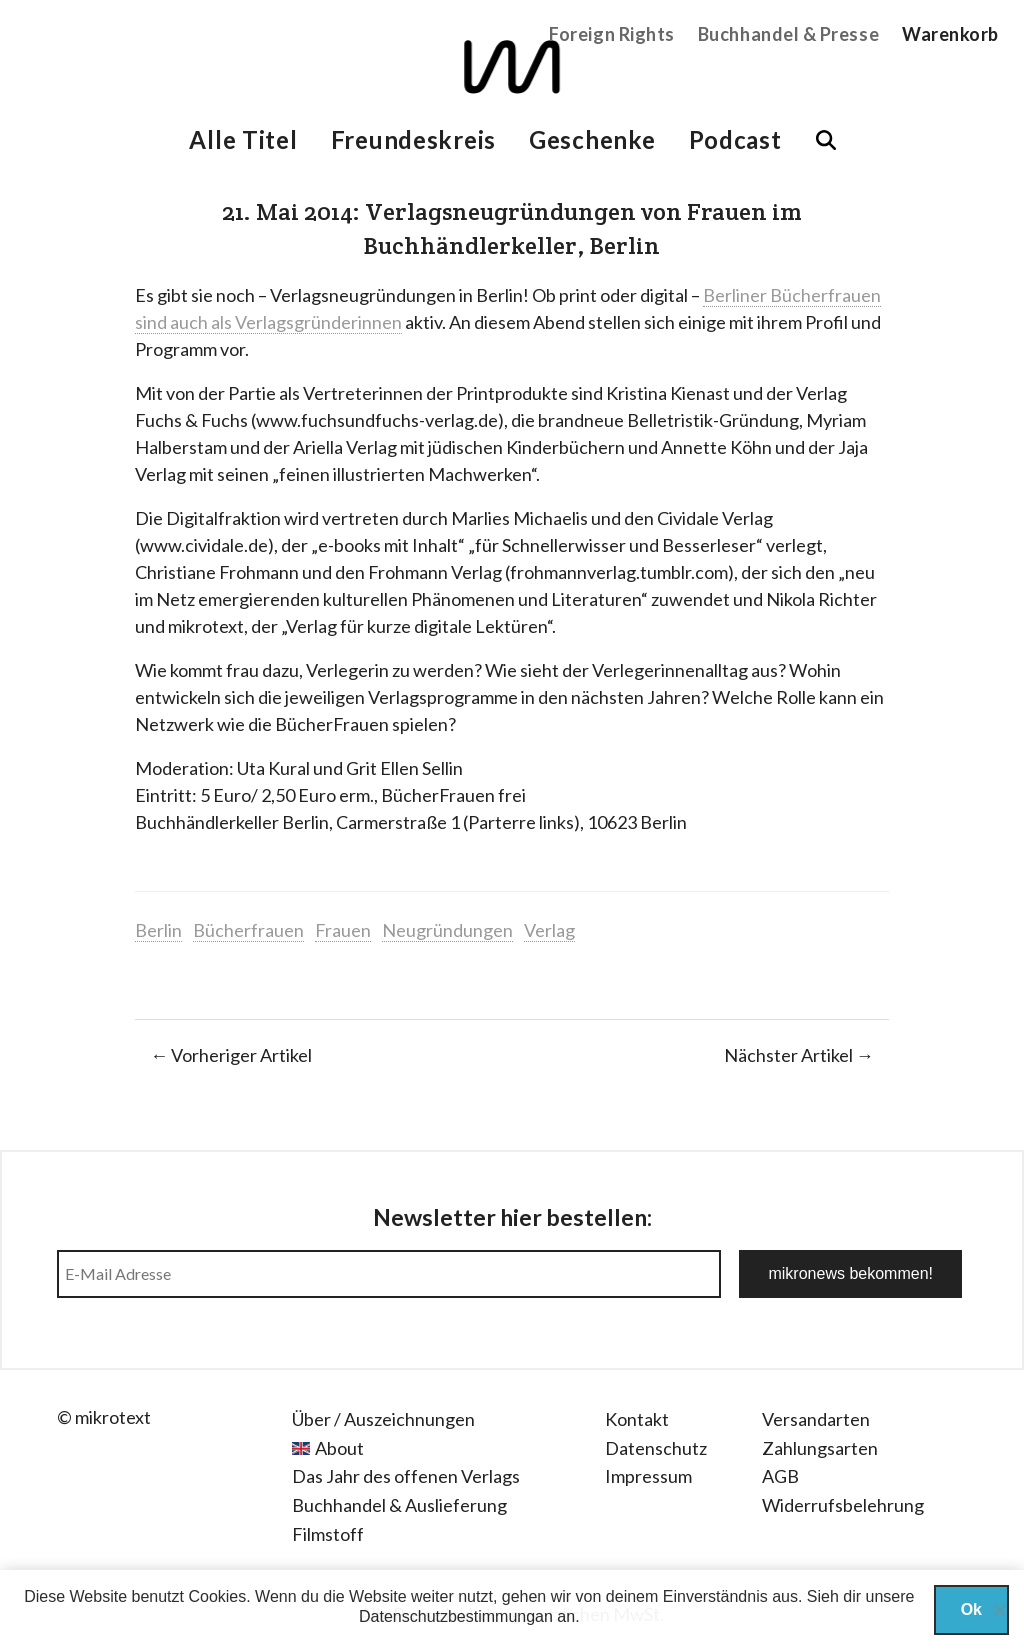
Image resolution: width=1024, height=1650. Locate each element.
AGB (780, 1476)
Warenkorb (950, 34)
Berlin (158, 930)
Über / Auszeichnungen (383, 1419)
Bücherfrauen (248, 930)
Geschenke (592, 139)
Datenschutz (656, 1448)
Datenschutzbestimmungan (456, 1616)
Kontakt (637, 1419)
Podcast (735, 139)
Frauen (343, 930)
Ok (971, 1609)
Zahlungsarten (820, 1448)
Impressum (648, 1476)
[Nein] (999, 1610)
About (339, 1448)
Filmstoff (328, 1534)
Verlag (549, 930)
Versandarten (816, 1419)
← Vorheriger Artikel (231, 1055)
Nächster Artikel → (799, 1055)
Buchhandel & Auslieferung (399, 1505)
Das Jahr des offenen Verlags (406, 1476)
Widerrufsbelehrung (843, 1505)
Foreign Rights (612, 34)
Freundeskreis (413, 139)
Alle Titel (243, 139)
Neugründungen (447, 930)
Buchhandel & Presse (788, 34)
